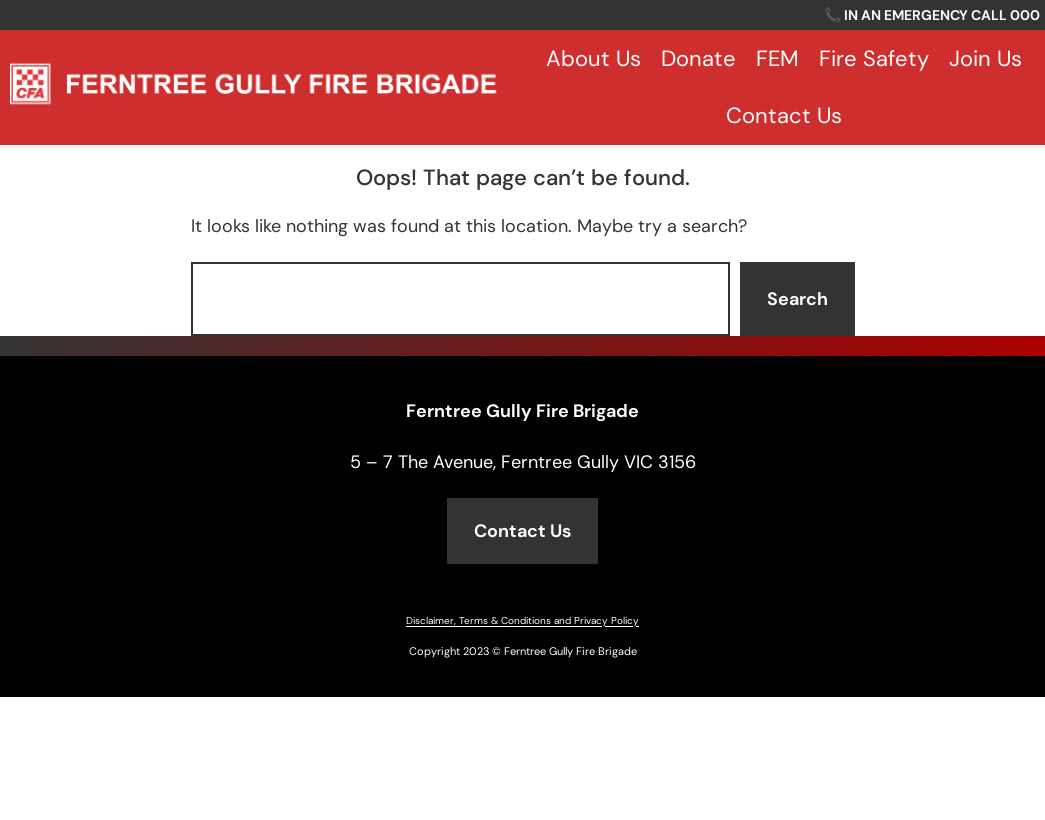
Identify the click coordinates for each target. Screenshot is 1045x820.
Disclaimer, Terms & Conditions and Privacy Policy (522, 620)
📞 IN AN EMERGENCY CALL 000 (932, 15)
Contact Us (522, 531)
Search (797, 299)
